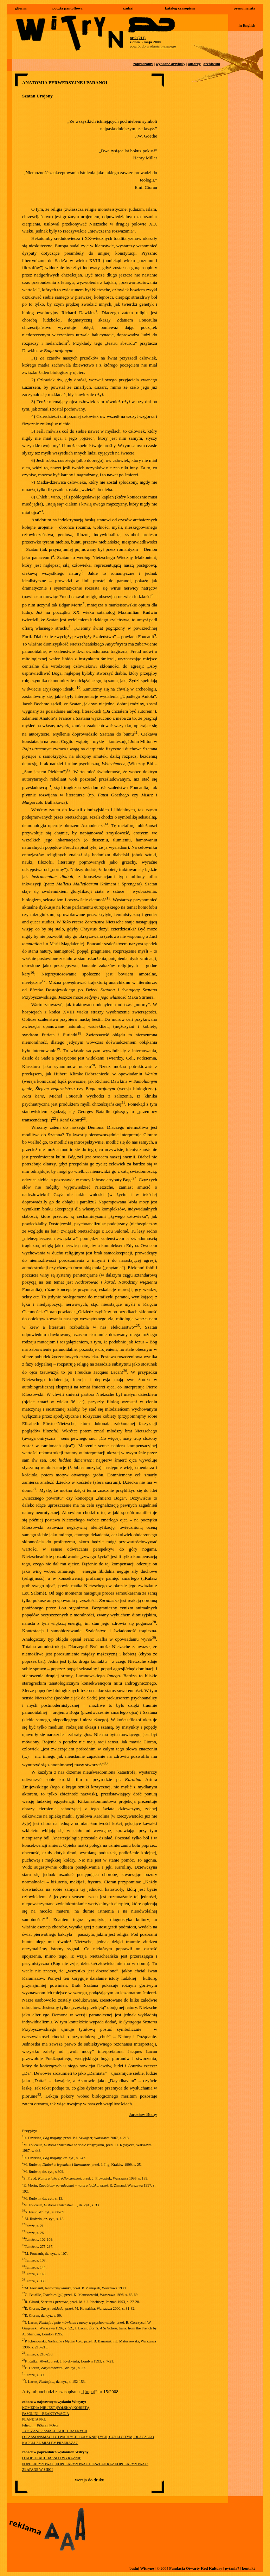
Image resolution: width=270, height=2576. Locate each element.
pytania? (232, 2568)
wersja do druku (89, 2479)
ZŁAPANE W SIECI (37, 2470)
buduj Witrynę (141, 2568)
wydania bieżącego (161, 46)
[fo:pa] (89, 2391)
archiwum (212, 64)
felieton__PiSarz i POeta (40, 2425)
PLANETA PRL (34, 2419)
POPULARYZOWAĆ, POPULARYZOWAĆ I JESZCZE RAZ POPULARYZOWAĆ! (85, 2464)
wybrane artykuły (170, 64)
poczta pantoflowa (67, 8)
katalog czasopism (180, 8)
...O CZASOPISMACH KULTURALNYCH (54, 2431)
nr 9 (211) (138, 38)
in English (247, 25)
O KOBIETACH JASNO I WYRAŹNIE (51, 2458)
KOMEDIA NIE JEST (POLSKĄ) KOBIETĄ (55, 2408)
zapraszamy (143, 64)
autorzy (194, 64)
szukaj (128, 8)
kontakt (248, 2568)
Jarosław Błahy (143, 2114)
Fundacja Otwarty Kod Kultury (195, 2568)
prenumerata (244, 8)
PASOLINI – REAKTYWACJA (45, 2414)
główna (21, 8)
